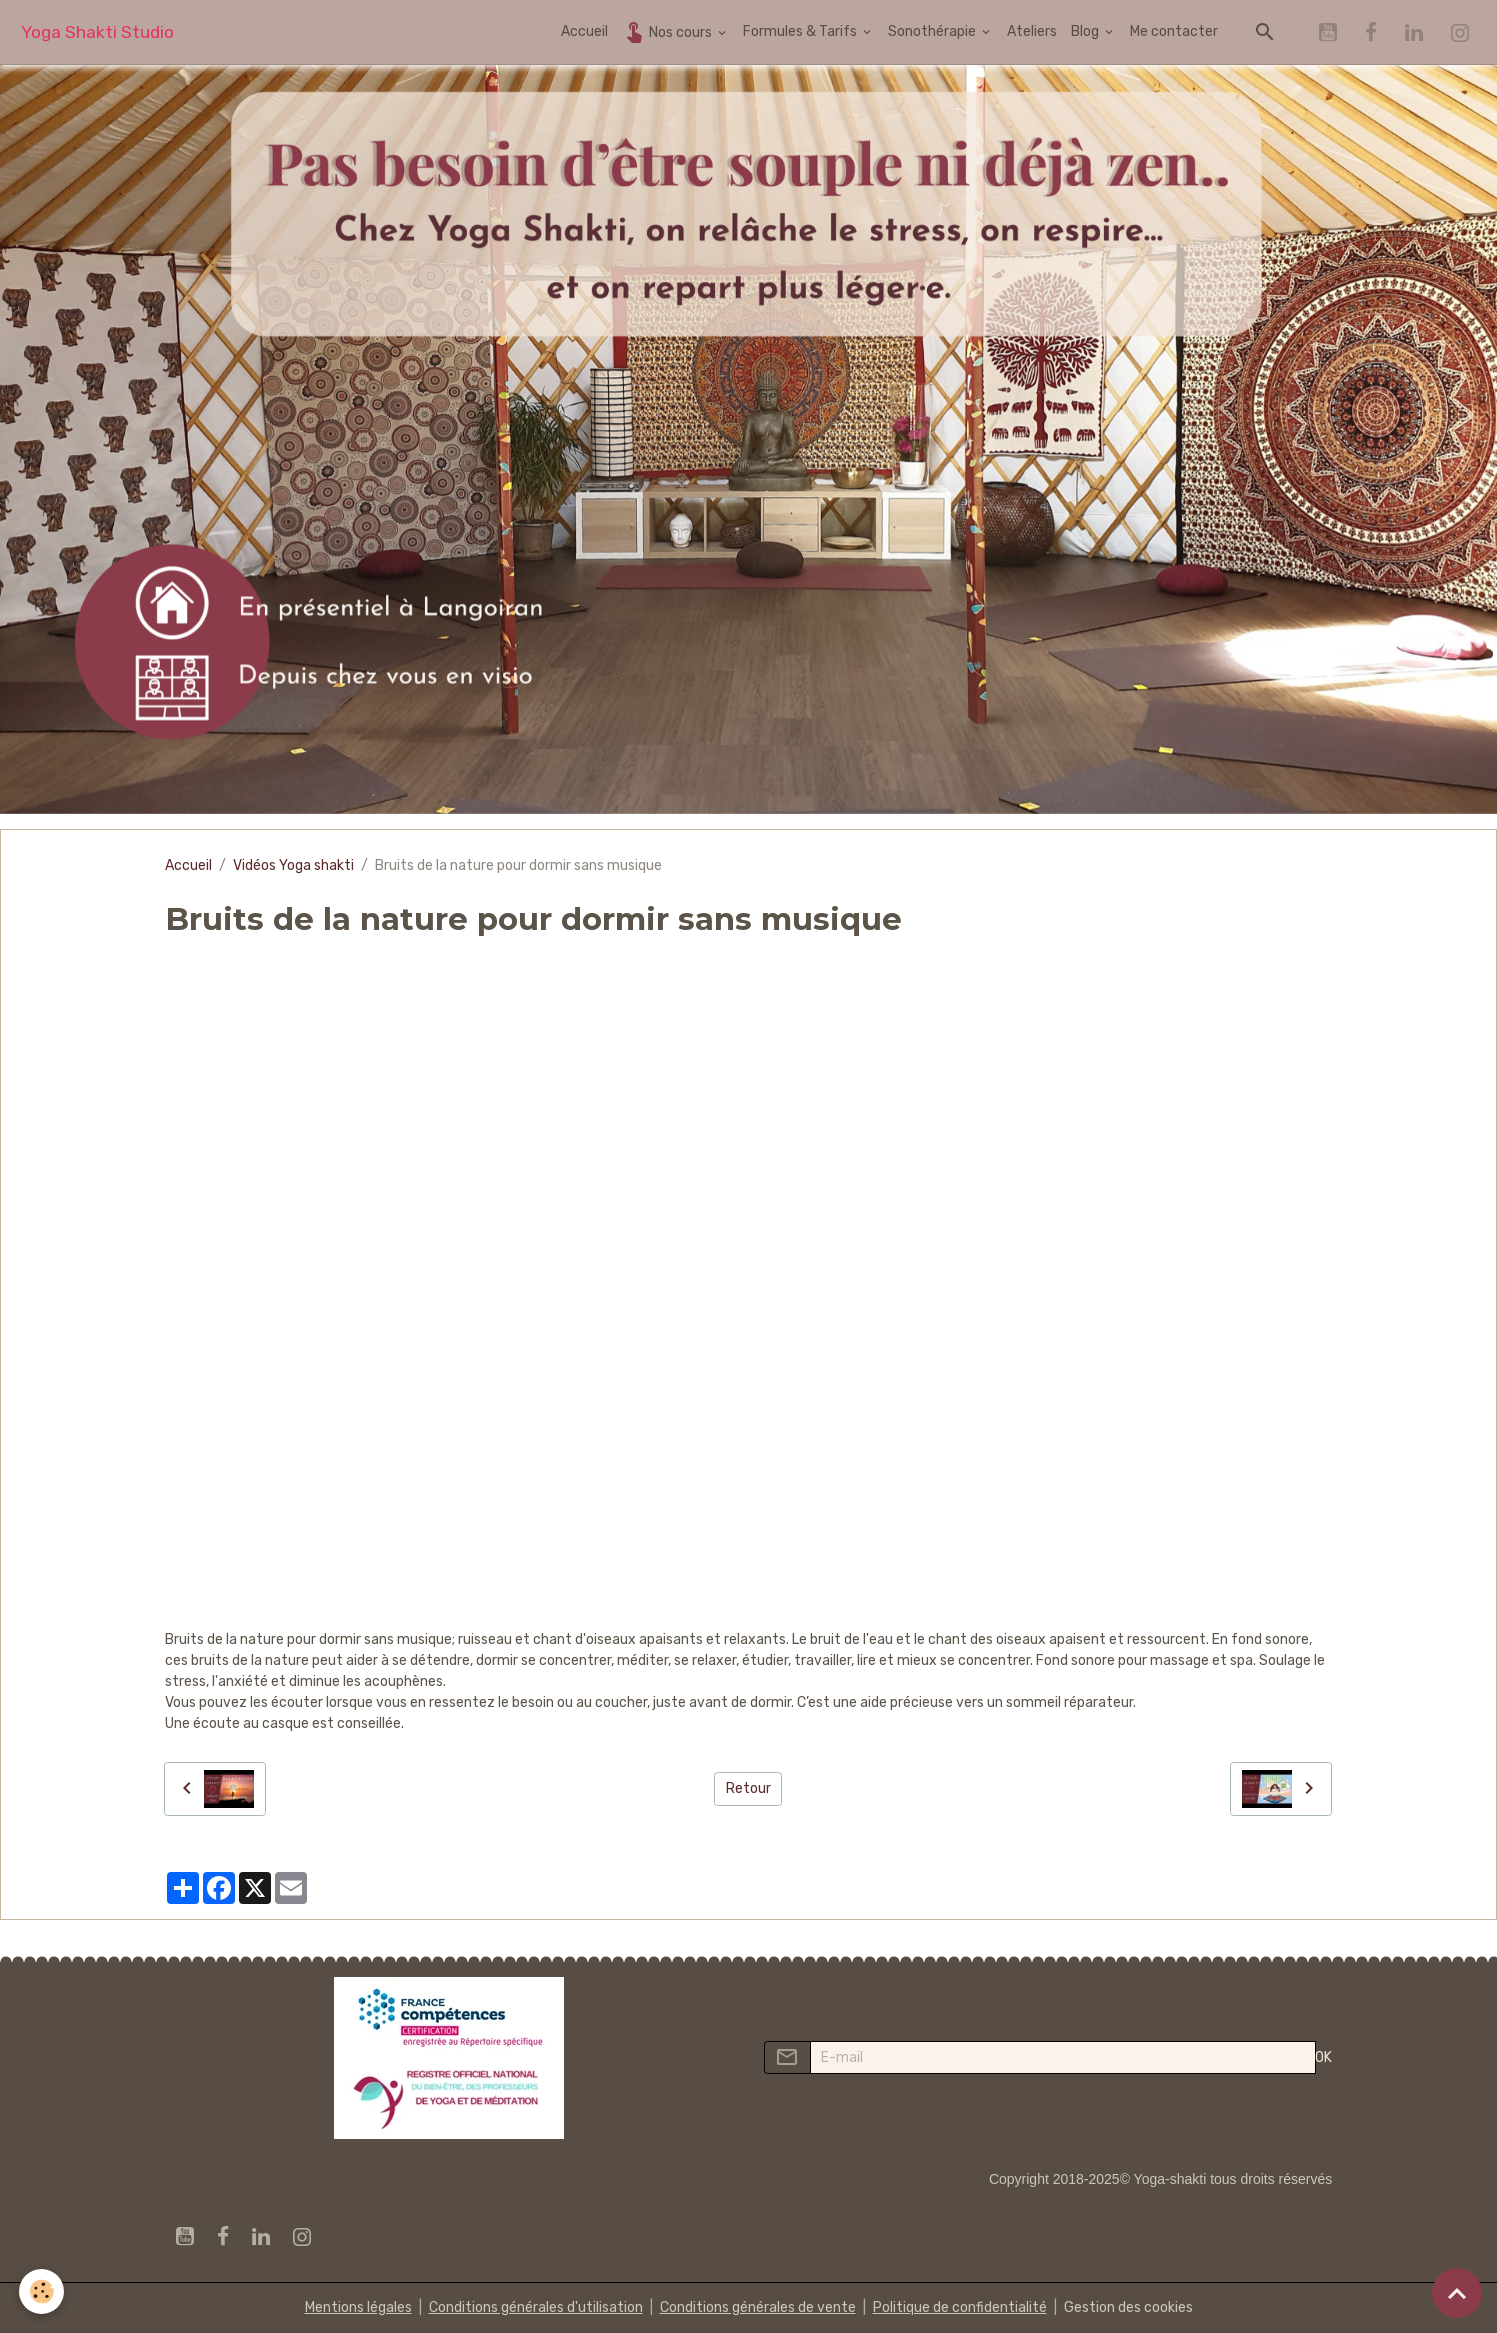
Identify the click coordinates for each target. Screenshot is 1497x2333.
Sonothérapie (933, 31)
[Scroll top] (1457, 2293)
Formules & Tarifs (801, 31)
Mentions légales (358, 2307)
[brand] (97, 32)
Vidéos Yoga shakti (293, 865)
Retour (748, 1788)
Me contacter (1174, 31)
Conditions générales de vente (758, 2307)
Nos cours (668, 31)
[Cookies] (42, 2291)
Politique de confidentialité (960, 2307)
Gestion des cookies (1128, 2307)
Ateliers (1032, 31)
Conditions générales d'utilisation (536, 2307)
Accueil (584, 31)
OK (1323, 2057)
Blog (1086, 31)
